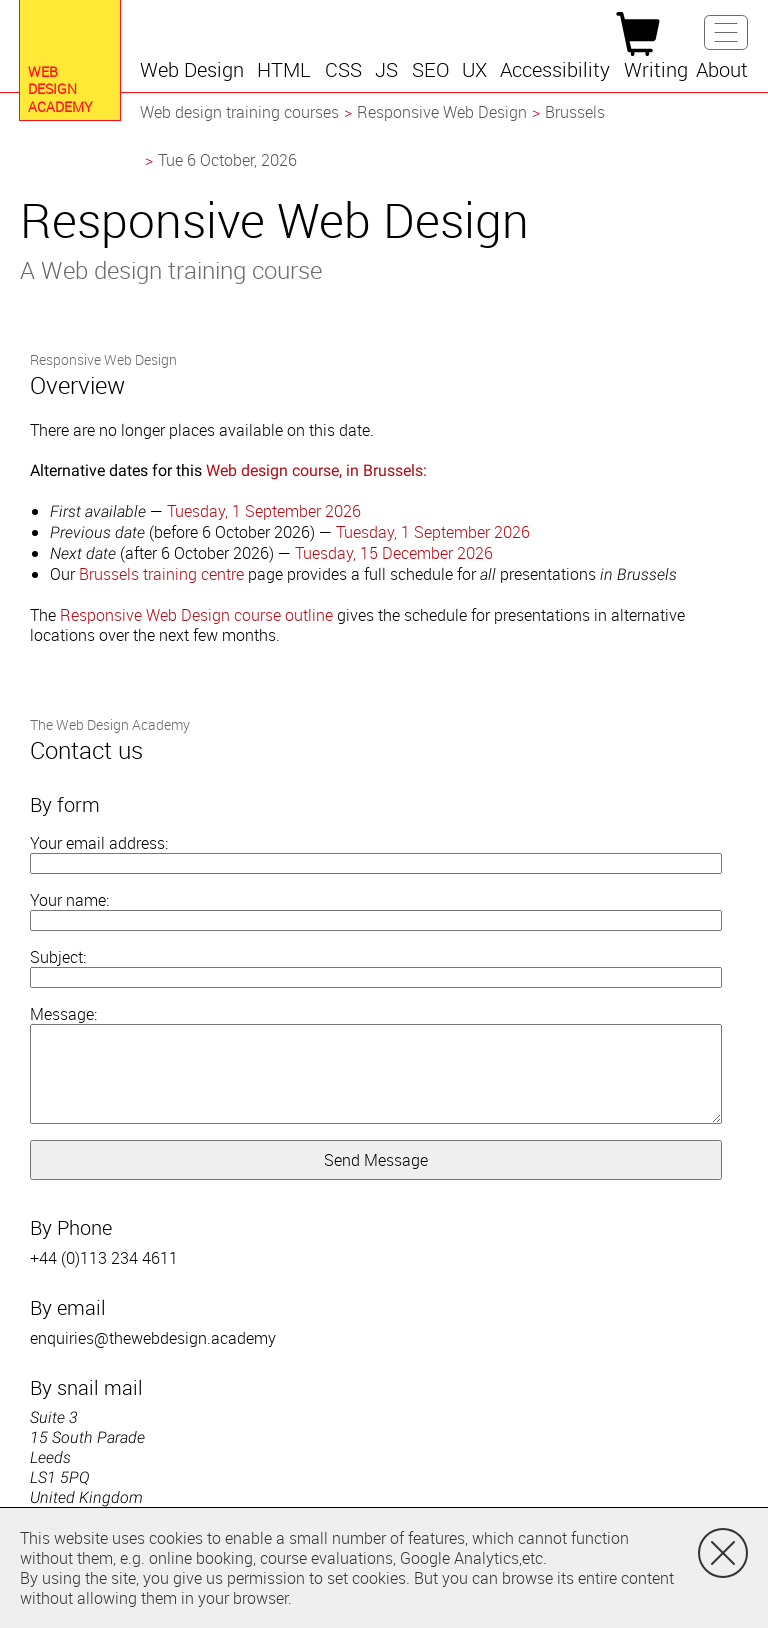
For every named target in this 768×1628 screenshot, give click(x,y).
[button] (194, 70)
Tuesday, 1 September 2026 (264, 511)
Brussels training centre (161, 574)
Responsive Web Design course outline (196, 615)
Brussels (575, 112)
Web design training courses (239, 112)
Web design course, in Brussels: (316, 470)
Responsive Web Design (442, 112)
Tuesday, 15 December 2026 (394, 553)
